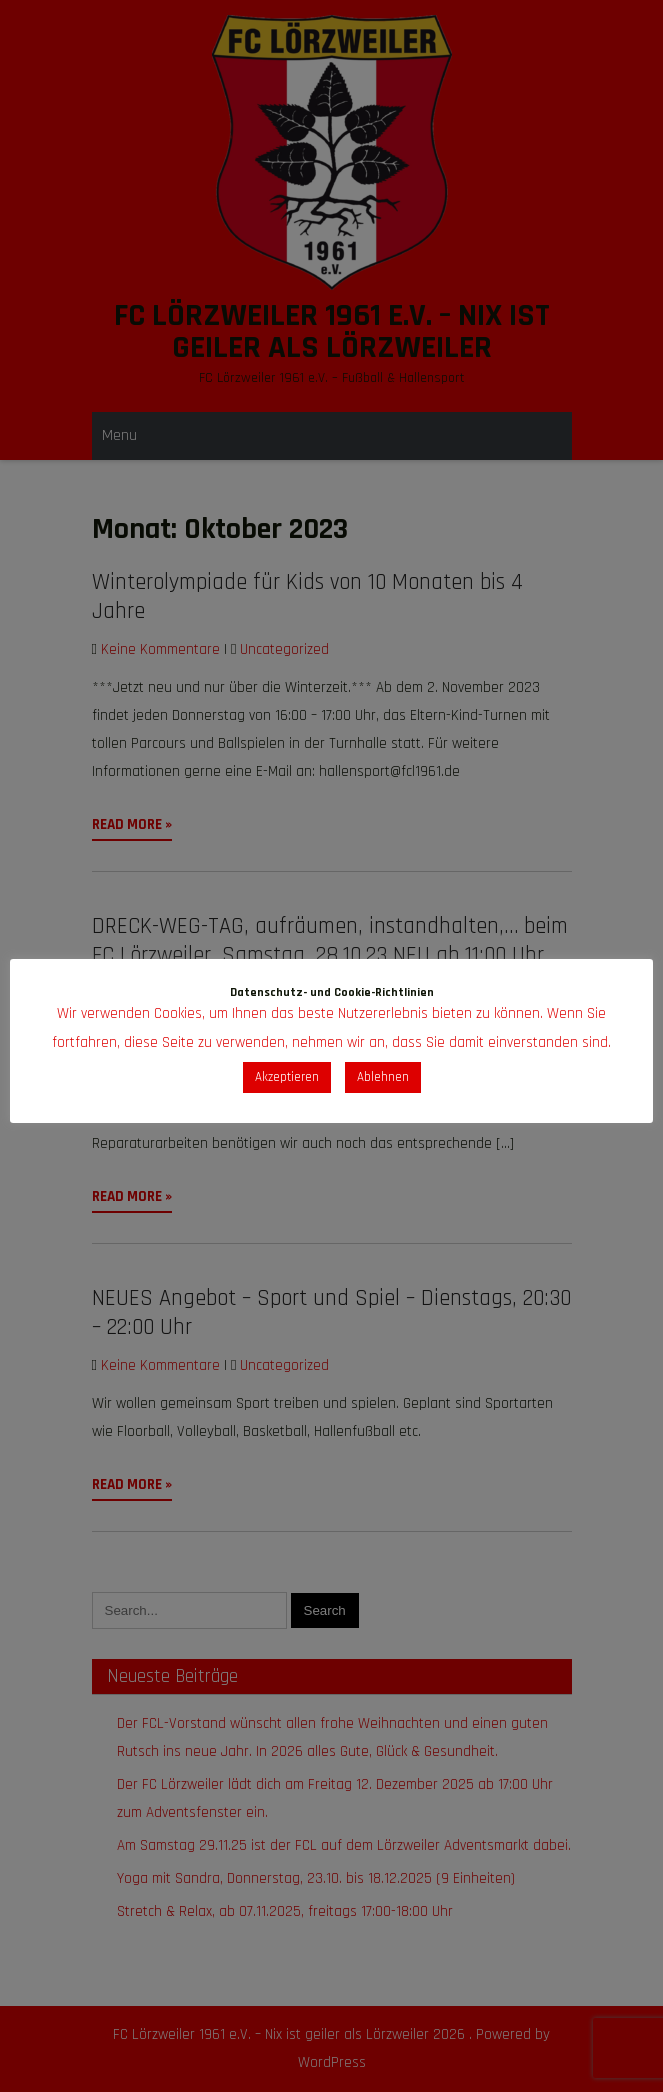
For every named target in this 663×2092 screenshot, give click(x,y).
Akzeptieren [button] (287, 1077)
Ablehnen (383, 1077)
